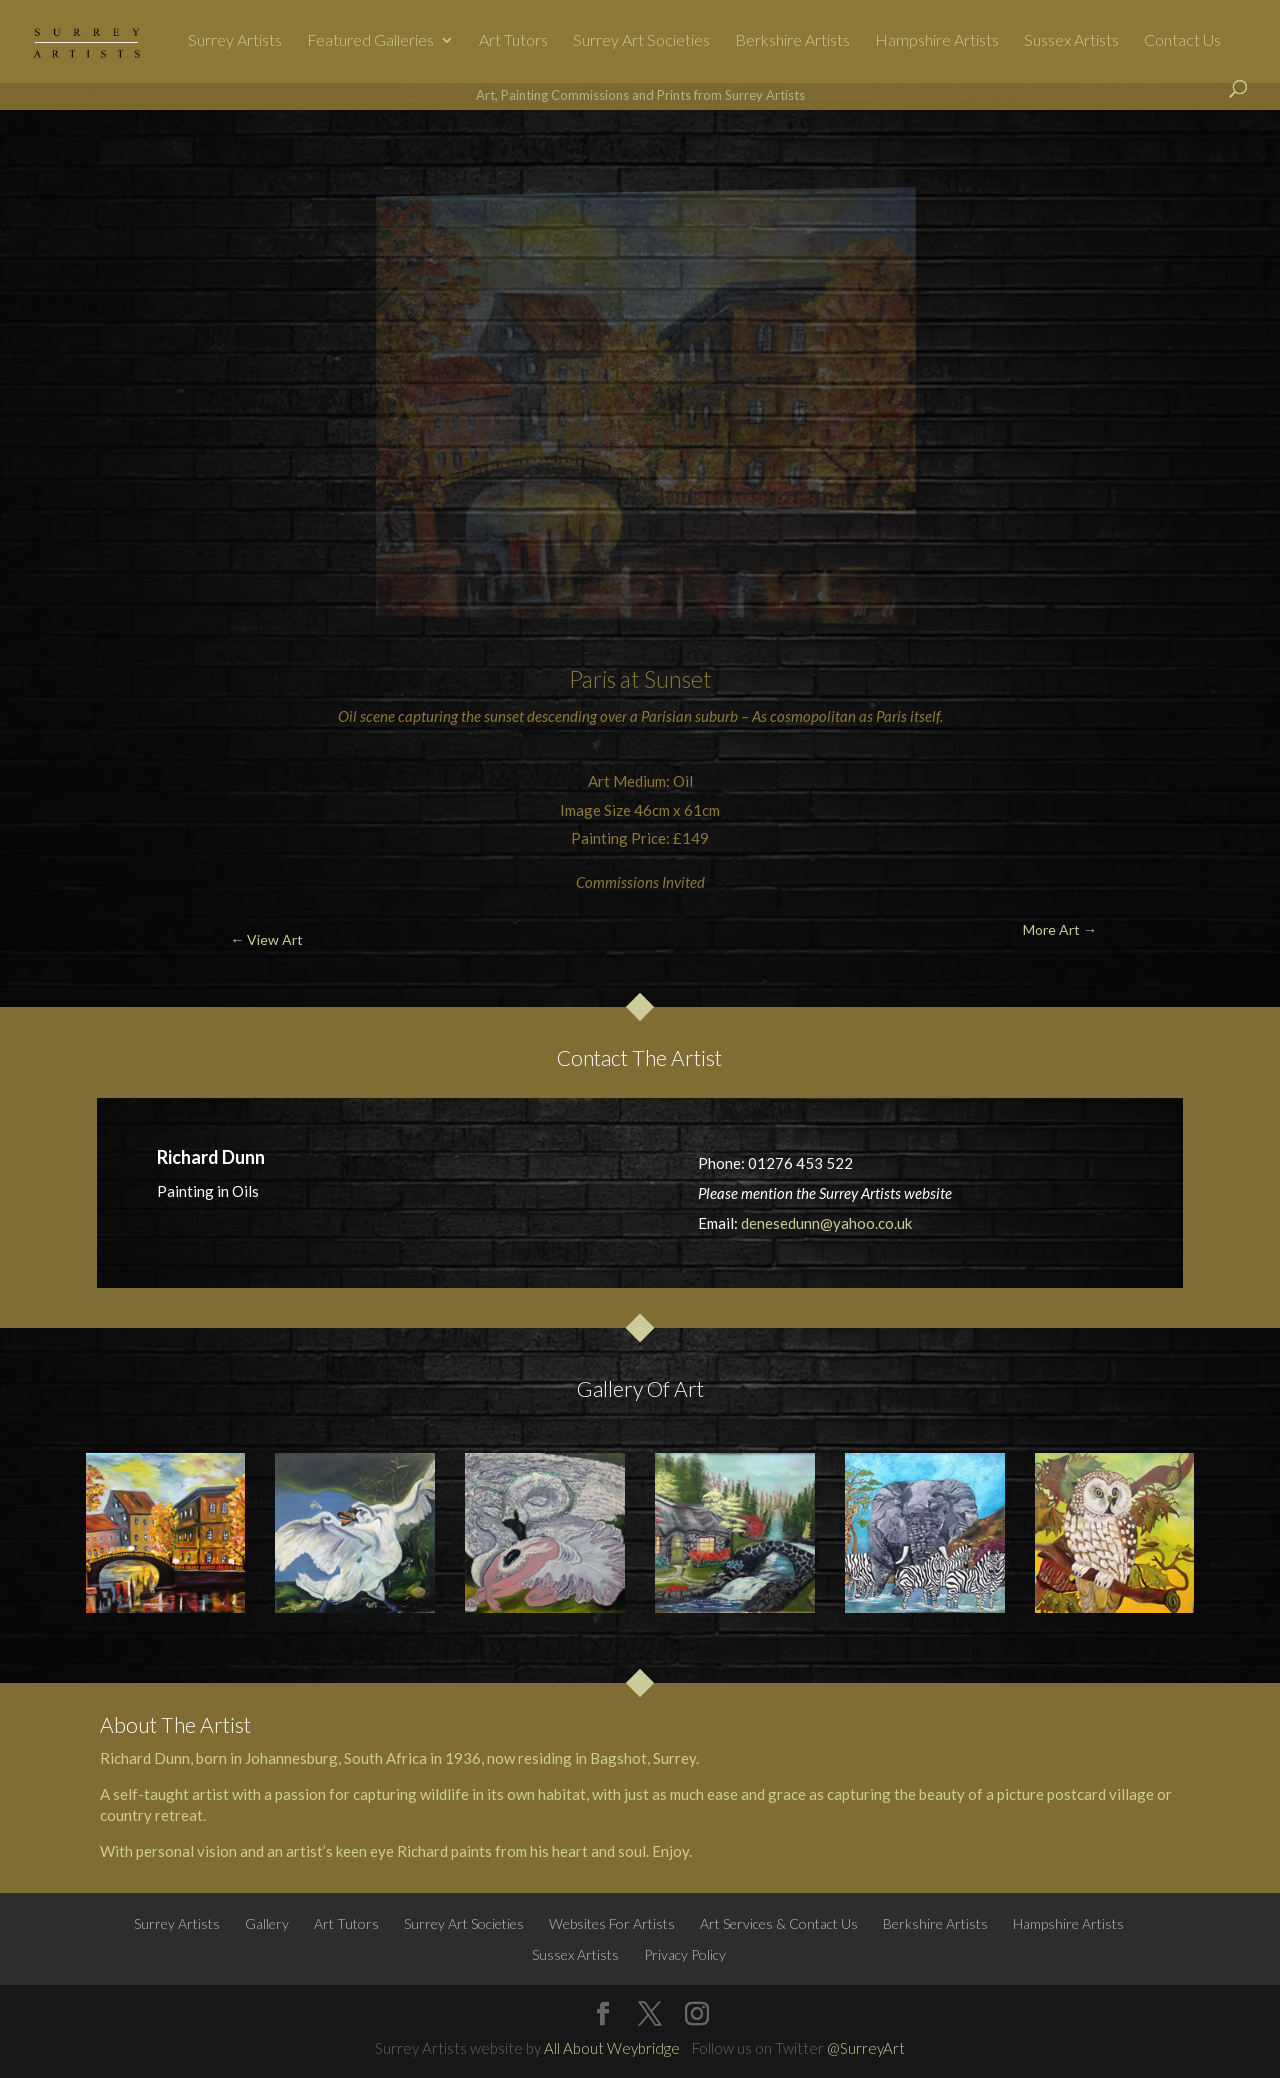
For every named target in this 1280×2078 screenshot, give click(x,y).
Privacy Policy (685, 1954)
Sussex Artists (1071, 41)
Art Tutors (513, 41)
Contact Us (1182, 41)
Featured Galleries (370, 41)
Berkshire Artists (792, 41)
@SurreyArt (866, 2048)
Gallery (267, 1923)
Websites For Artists (612, 1923)
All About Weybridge (612, 2048)
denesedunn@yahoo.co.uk (826, 1223)
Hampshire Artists (937, 41)
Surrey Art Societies (641, 41)
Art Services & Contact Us (779, 1923)
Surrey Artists (235, 41)
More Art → (1173, 156)
